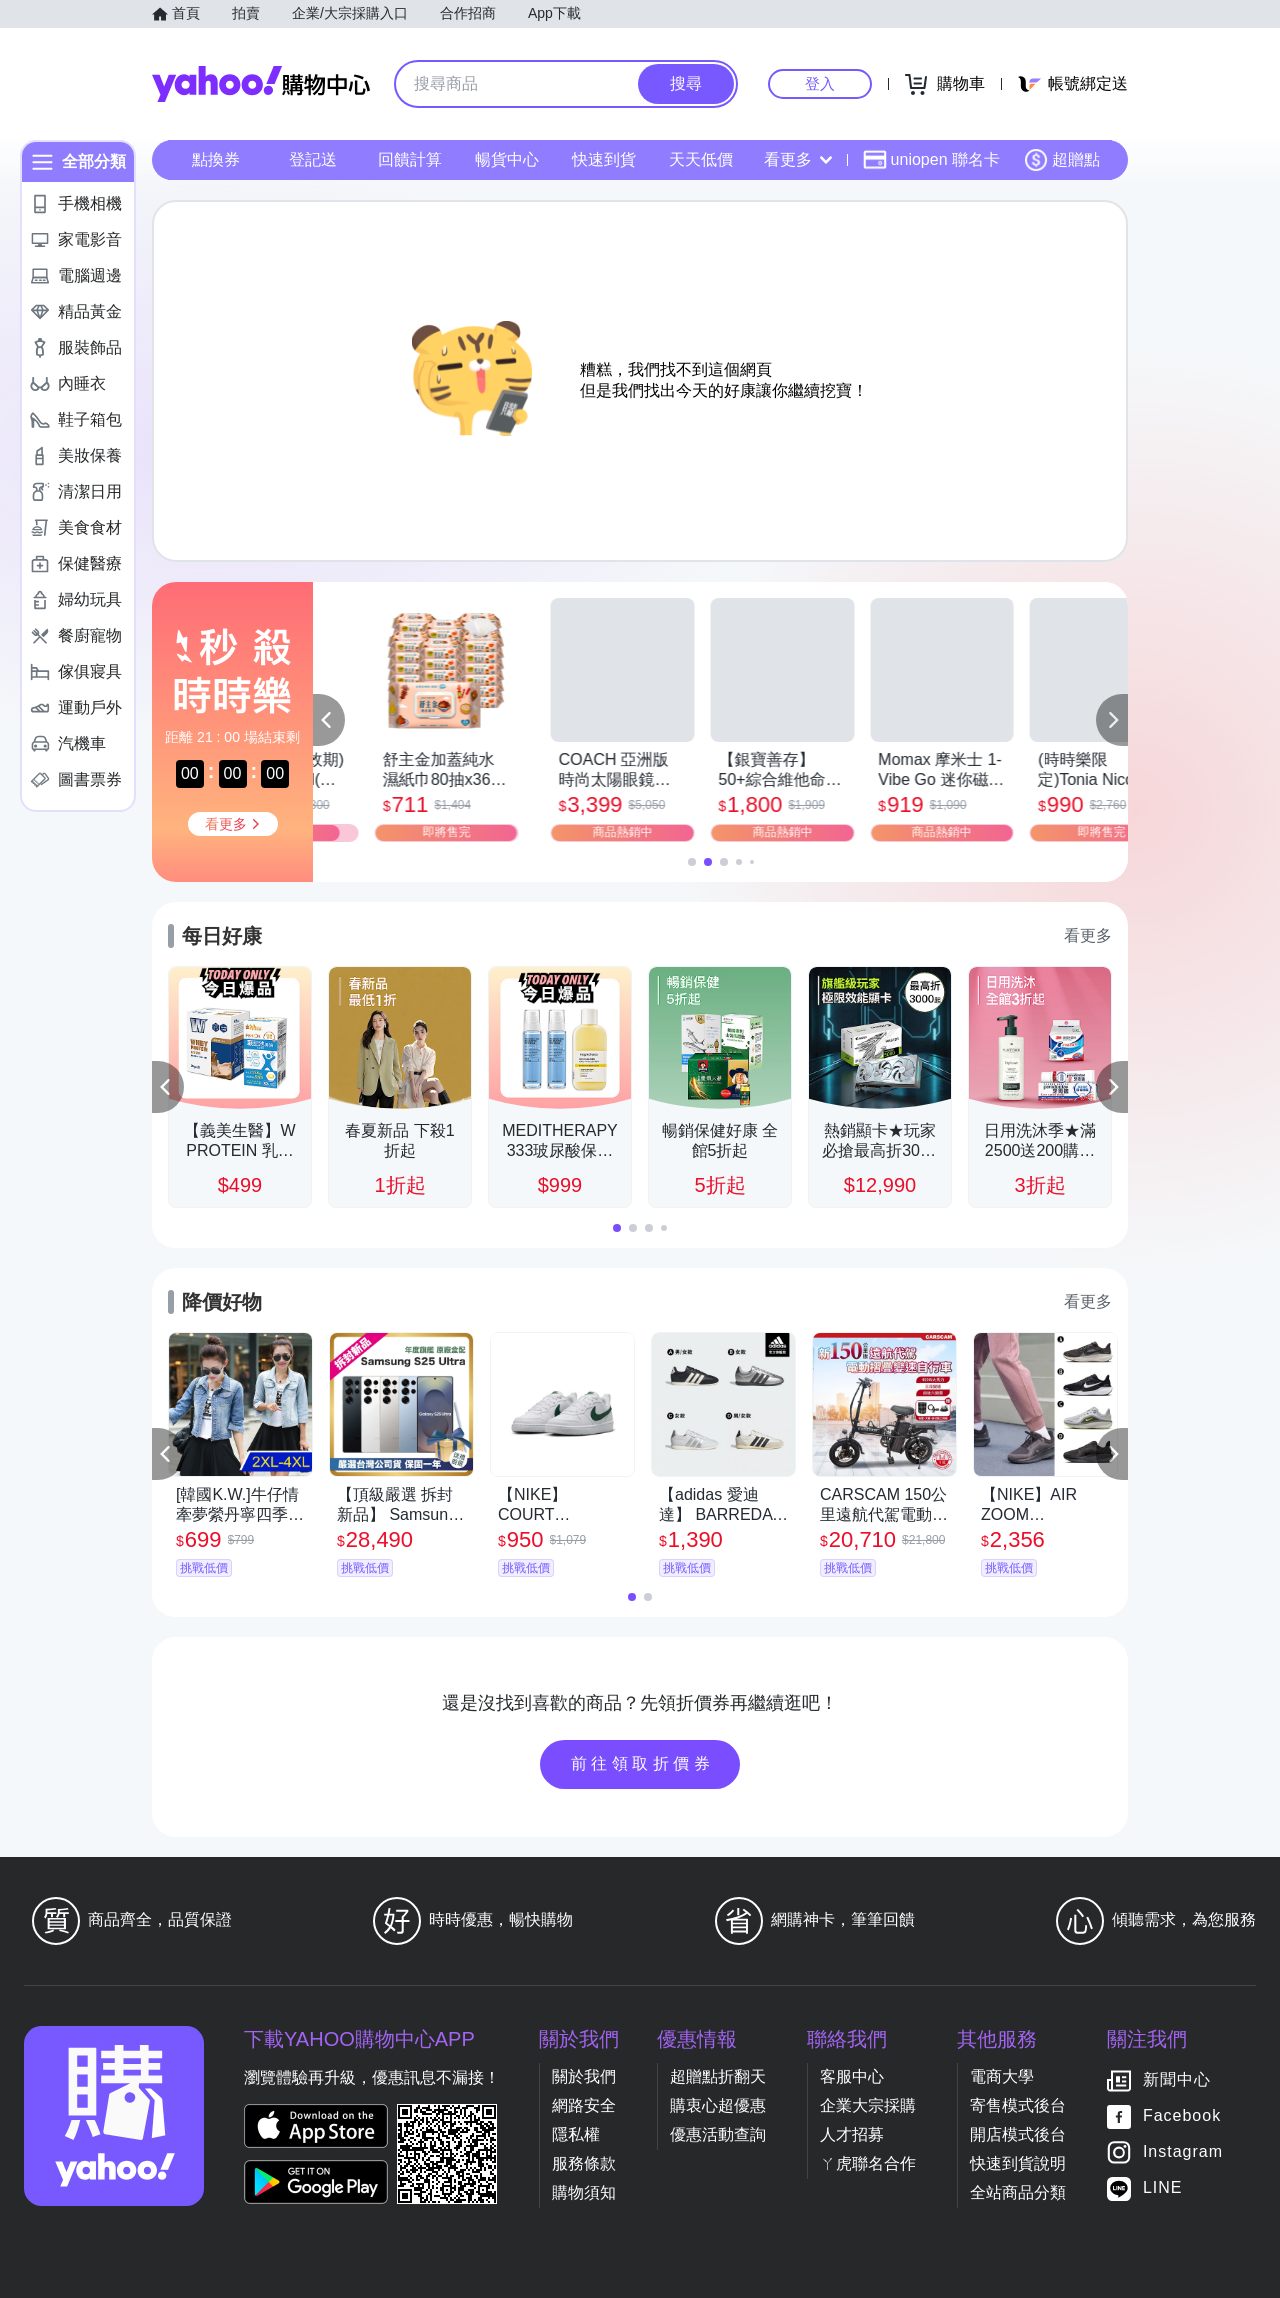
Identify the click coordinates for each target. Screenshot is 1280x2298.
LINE (1163, 2187)
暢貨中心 (507, 159)
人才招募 (852, 2134)
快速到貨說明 (1018, 2163)
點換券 (216, 159)
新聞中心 (1177, 2079)
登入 (820, 83)
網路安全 (584, 2105)
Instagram (1183, 2151)
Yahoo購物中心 (261, 84)
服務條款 (584, 2163)
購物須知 (584, 2192)
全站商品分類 (1018, 2192)
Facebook (1182, 2115)
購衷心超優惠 (718, 2105)
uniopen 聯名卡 (931, 160)
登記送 (313, 159)
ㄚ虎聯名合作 (868, 2163)
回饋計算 (410, 159)
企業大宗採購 (868, 2105)
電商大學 (1002, 2076)
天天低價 (701, 159)
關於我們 (584, 2076)
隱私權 (576, 2134)
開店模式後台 (1018, 2134)
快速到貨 (604, 159)
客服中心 (852, 2076)
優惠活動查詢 (718, 2134)
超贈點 (1062, 160)
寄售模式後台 (1018, 2105)
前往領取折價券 (643, 1763)
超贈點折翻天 (718, 2076)
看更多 (798, 159)
